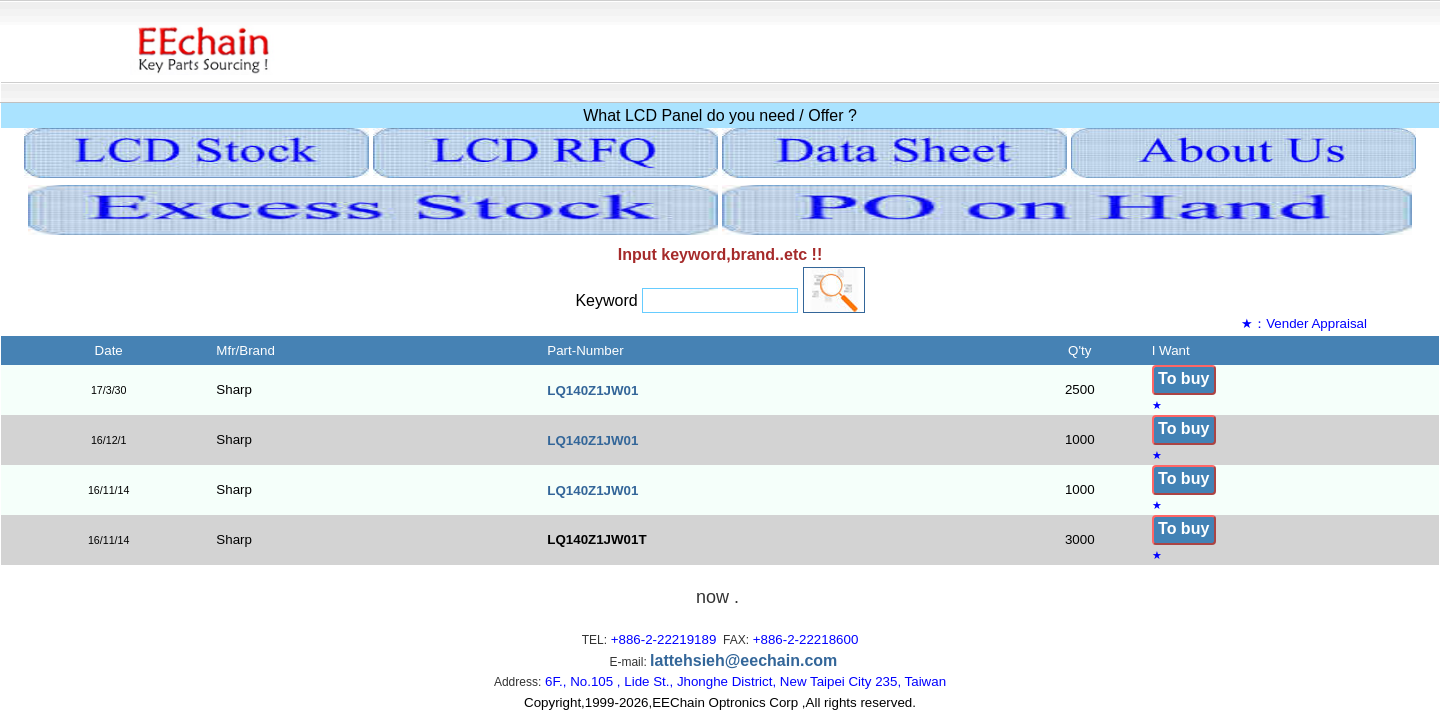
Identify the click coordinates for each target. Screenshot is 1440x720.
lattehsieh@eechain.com (743, 660)
